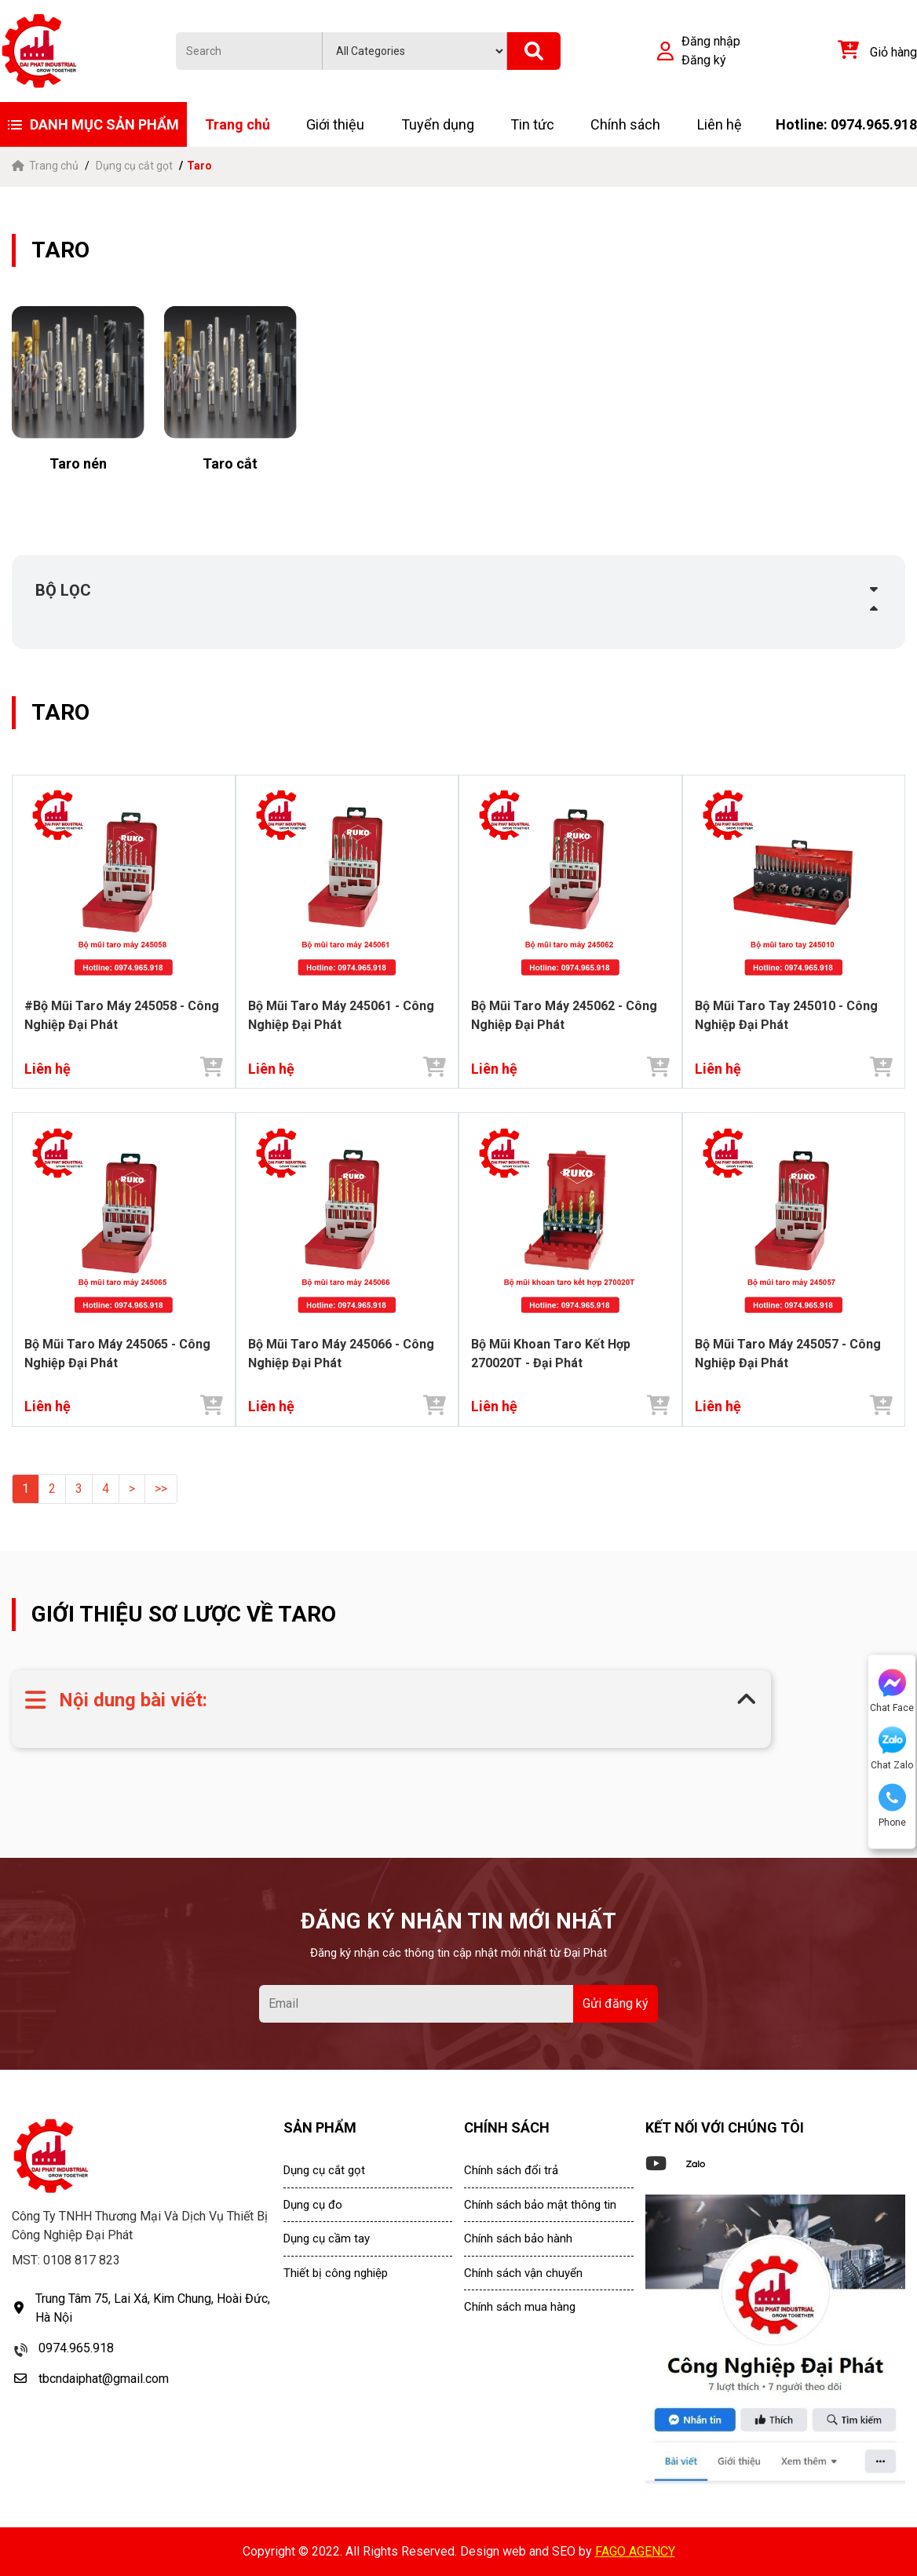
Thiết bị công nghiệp (335, 2273)
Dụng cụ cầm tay (326, 2238)
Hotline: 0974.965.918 (846, 124)
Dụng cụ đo (312, 2205)
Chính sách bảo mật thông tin (540, 2205)
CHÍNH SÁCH (507, 2127)
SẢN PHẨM (319, 2127)
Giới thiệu (335, 124)
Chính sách (625, 124)
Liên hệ (719, 124)
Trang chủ (237, 124)
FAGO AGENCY (635, 2551)
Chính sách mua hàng (519, 2307)
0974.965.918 (76, 2348)
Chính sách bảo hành (518, 2238)
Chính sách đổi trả (511, 2170)
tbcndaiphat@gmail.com (103, 2378)
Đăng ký (703, 60)
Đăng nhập (710, 41)
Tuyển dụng (437, 124)
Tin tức (532, 124)
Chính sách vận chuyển (523, 2273)
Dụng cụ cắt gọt (134, 165)
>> (161, 1488)
